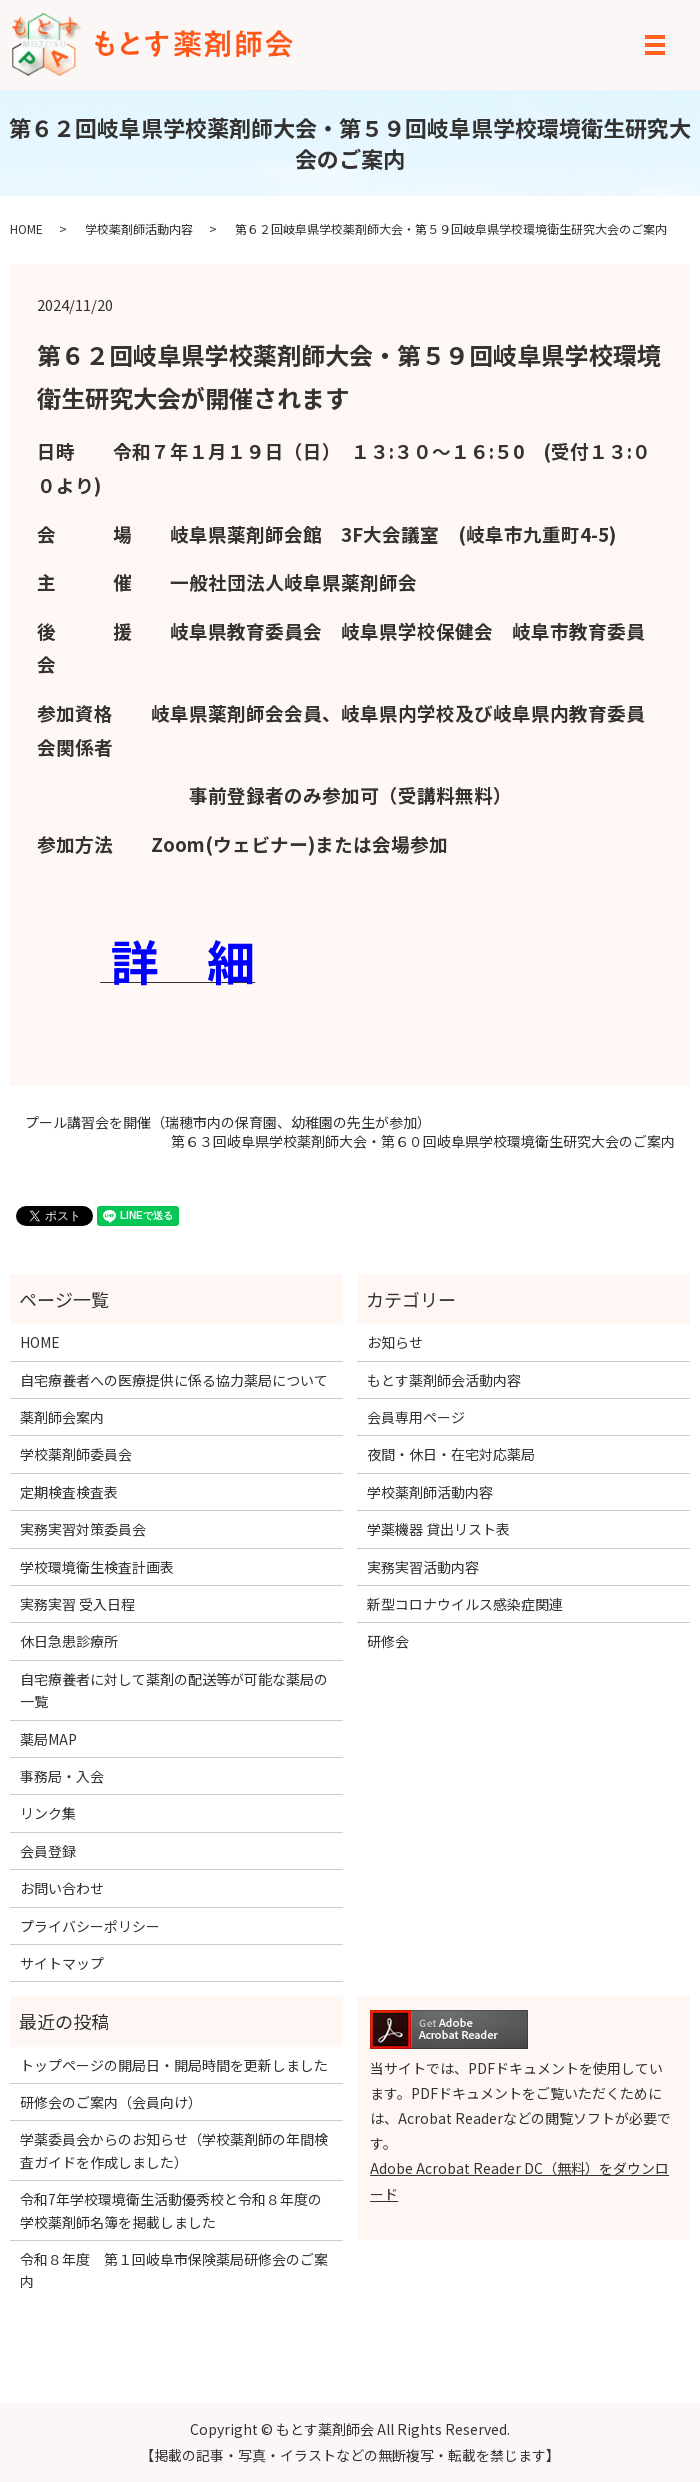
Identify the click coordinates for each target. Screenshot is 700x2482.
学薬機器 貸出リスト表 (438, 1529)
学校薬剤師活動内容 (139, 228)
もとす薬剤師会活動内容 (444, 1380)
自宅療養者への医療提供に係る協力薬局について (174, 1380)
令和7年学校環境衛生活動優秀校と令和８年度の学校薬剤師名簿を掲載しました (171, 2210)
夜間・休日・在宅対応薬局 (451, 1454)
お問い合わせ (62, 1888)
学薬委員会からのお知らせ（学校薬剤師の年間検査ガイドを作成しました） (174, 2150)
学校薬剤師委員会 (76, 1454)
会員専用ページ (416, 1417)
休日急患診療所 (69, 1641)
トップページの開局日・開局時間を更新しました (174, 2065)
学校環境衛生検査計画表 (97, 1567)
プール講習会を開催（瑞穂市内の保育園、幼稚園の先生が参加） (228, 1122)
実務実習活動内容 (423, 1567)
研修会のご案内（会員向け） (111, 2102)
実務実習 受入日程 (77, 1604)
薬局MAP (48, 1739)
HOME (26, 228)
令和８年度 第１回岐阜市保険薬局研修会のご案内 (174, 2270)
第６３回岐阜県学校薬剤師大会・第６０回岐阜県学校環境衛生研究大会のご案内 (423, 1141)
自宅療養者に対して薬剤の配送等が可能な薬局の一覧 (174, 1690)
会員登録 (48, 1851)
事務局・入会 (62, 1776)
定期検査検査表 (69, 1492)
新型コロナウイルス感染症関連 (465, 1604)
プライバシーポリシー (90, 1926)
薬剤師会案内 (62, 1417)
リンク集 (48, 1813)
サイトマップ (62, 1963)
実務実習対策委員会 (83, 1529)
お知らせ (395, 1342)
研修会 (388, 1641)
